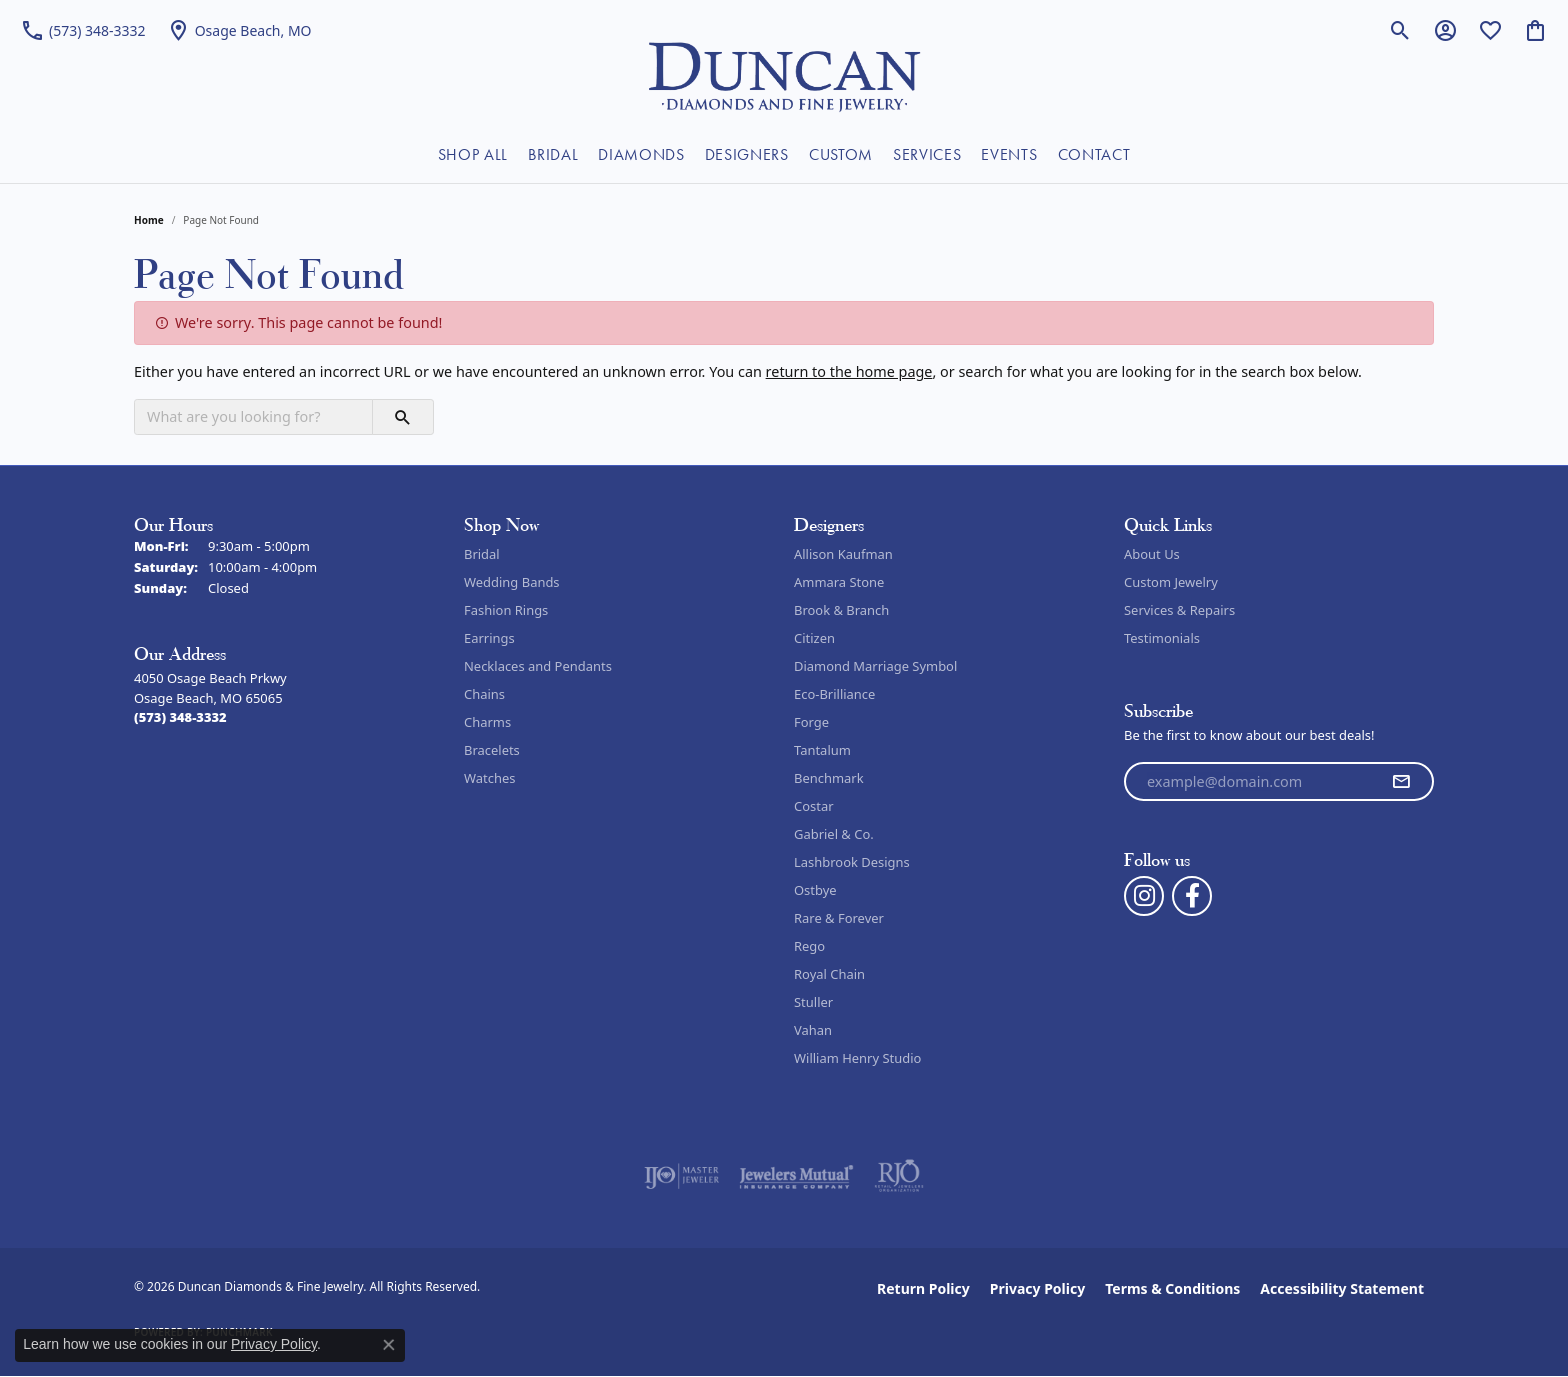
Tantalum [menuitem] (822, 750)
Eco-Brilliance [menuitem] (834, 694)
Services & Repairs (1179, 610)
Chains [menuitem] (484, 694)
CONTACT (1094, 154)
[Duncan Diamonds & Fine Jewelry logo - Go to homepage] (784, 75)
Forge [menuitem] (811, 722)
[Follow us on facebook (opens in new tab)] (1192, 896)
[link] (83, 30)
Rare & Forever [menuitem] (839, 918)
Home (149, 220)
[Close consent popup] (389, 1345)
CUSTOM (841, 154)
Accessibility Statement (1342, 1288)
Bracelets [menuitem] (492, 750)
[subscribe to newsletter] (1401, 782)
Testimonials (1162, 638)
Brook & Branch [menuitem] (841, 610)
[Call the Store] (180, 717)
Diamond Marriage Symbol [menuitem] (875, 666)
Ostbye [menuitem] (815, 890)
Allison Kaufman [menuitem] (843, 554)
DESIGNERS (747, 154)
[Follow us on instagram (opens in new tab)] (1144, 896)
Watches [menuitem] (489, 778)
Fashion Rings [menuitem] (506, 610)
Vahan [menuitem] (813, 1030)
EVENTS (1009, 154)
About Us (1152, 554)
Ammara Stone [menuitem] (839, 582)
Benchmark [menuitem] (829, 778)
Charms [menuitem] (487, 722)
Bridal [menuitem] (482, 554)
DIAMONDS (641, 154)
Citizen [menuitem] (814, 638)
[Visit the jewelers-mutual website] (796, 1176)
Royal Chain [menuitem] (829, 974)
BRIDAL (553, 154)
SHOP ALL (473, 154)
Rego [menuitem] (809, 946)
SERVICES (927, 154)
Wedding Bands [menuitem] (512, 582)
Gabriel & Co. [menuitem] (834, 834)
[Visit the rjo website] (899, 1176)
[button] (1400, 30)
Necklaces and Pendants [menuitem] (538, 666)
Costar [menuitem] (814, 806)
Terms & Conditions (1172, 1288)
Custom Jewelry (1171, 582)
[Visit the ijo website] (681, 1176)
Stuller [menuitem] (813, 1002)
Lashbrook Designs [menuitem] (852, 862)
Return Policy (923, 1288)
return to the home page (849, 371)
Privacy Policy (1037, 1288)
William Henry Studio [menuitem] (857, 1058)
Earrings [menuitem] (489, 638)
